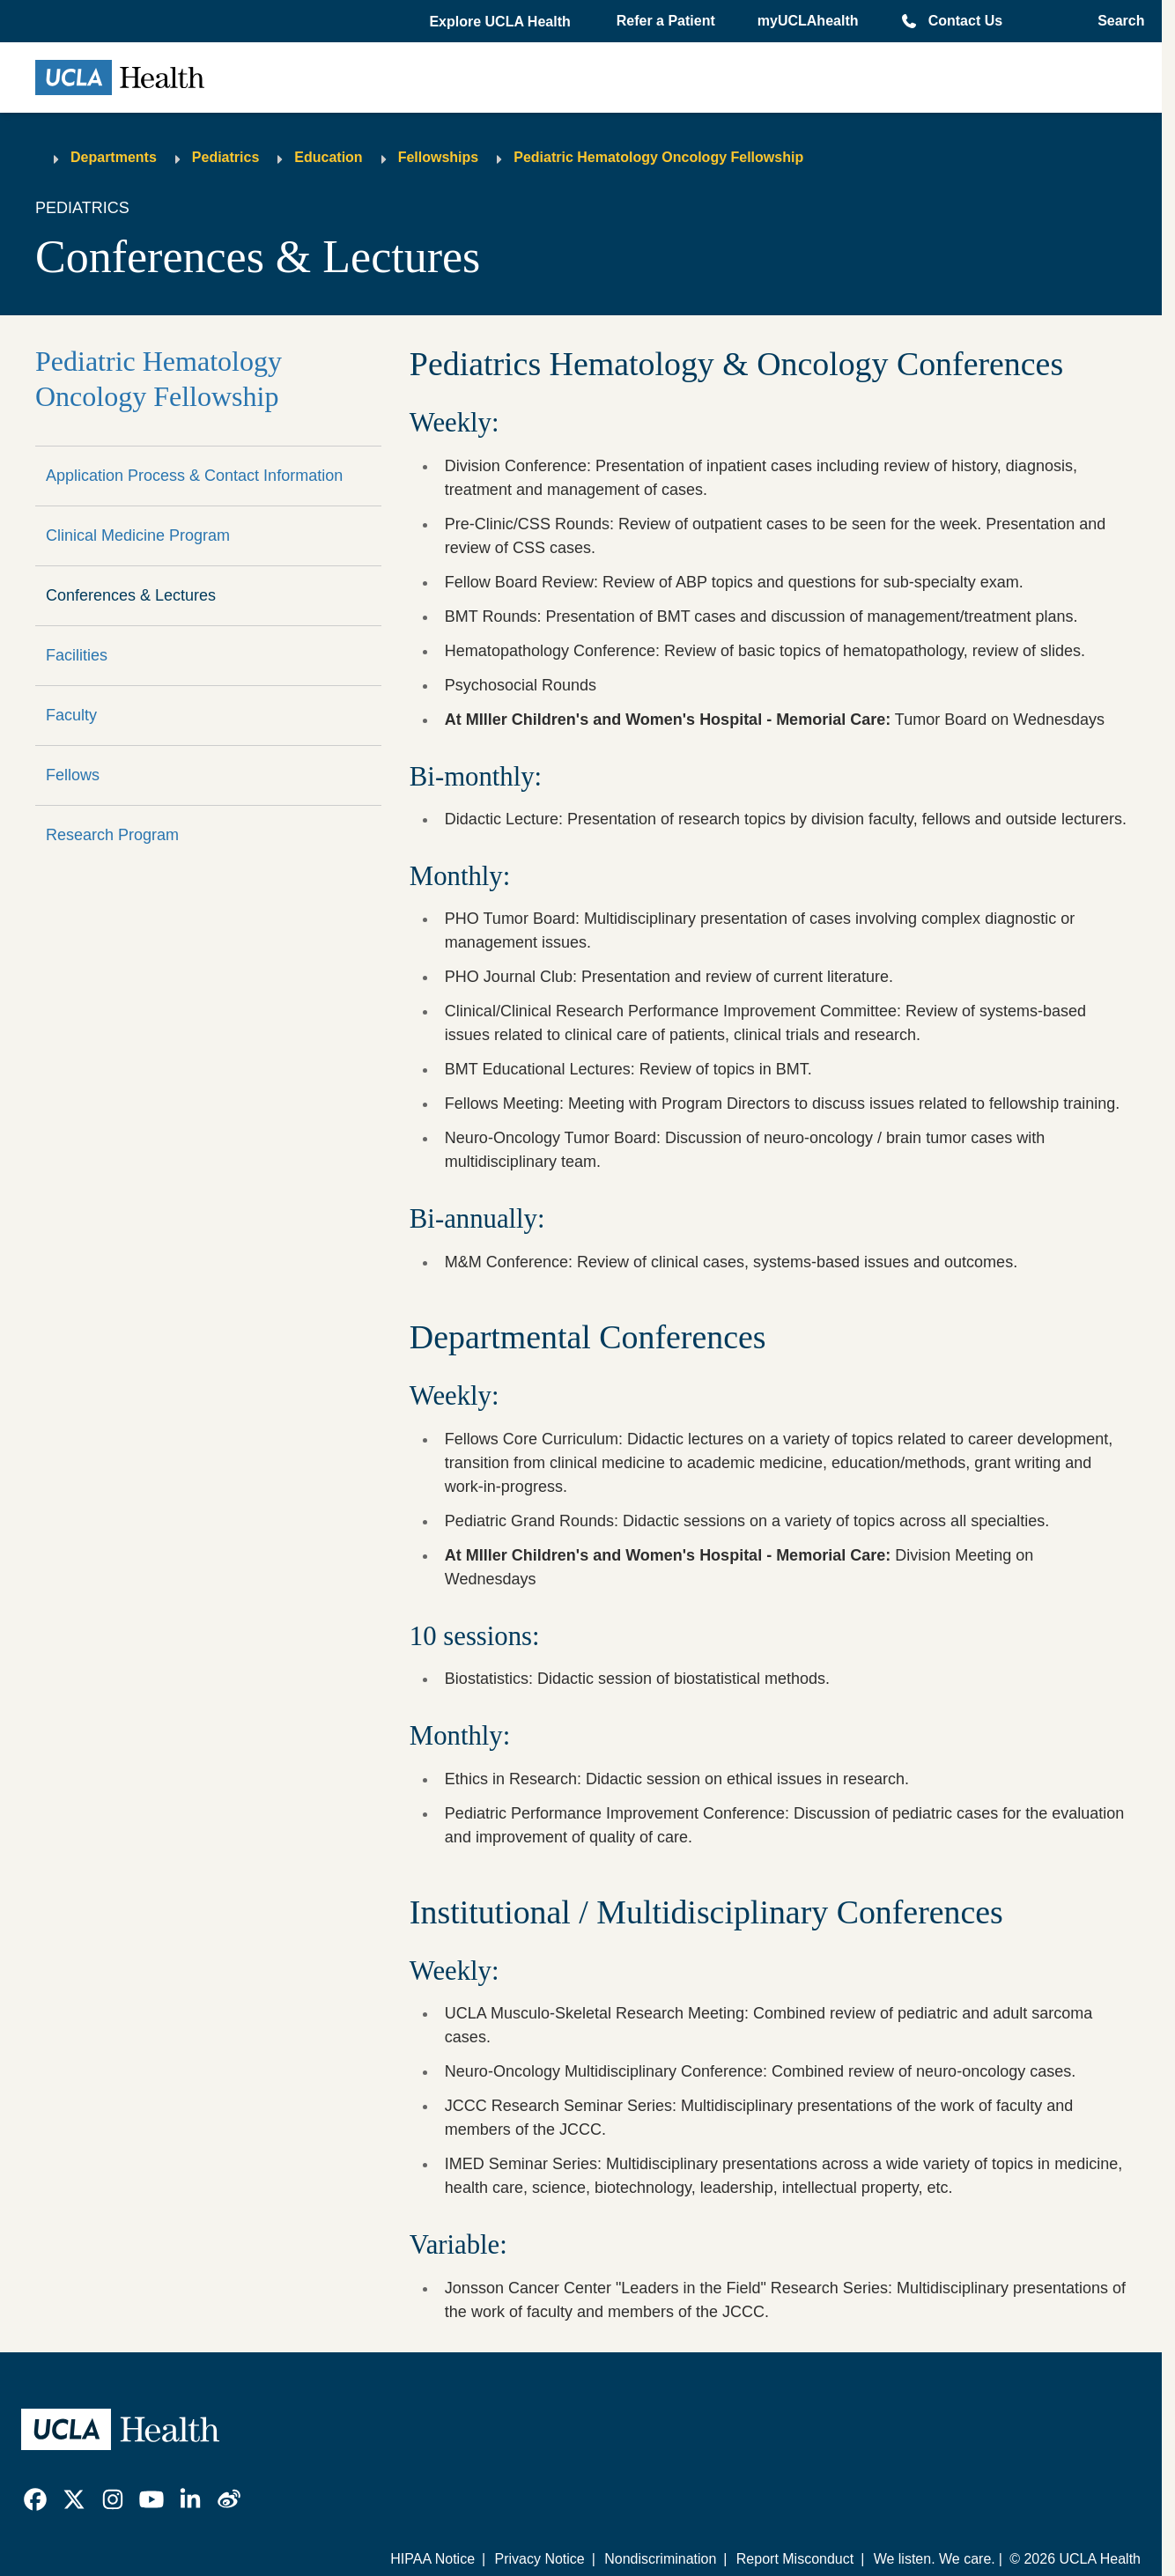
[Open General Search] (1115, 21)
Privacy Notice (539, 2558)
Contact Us (965, 20)
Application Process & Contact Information (194, 475)
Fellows (73, 775)
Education (328, 157)
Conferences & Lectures (131, 595)
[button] (501, 22)
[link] (35, 2499)
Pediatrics (225, 157)
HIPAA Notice (432, 2558)
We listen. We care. (934, 2558)
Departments (113, 157)
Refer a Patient (666, 20)
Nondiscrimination (660, 2558)
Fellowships (438, 157)
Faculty (71, 715)
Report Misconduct (795, 2558)
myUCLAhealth (808, 20)
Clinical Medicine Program (138, 535)
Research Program (112, 835)
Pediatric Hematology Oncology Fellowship (658, 157)
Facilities (76, 655)
